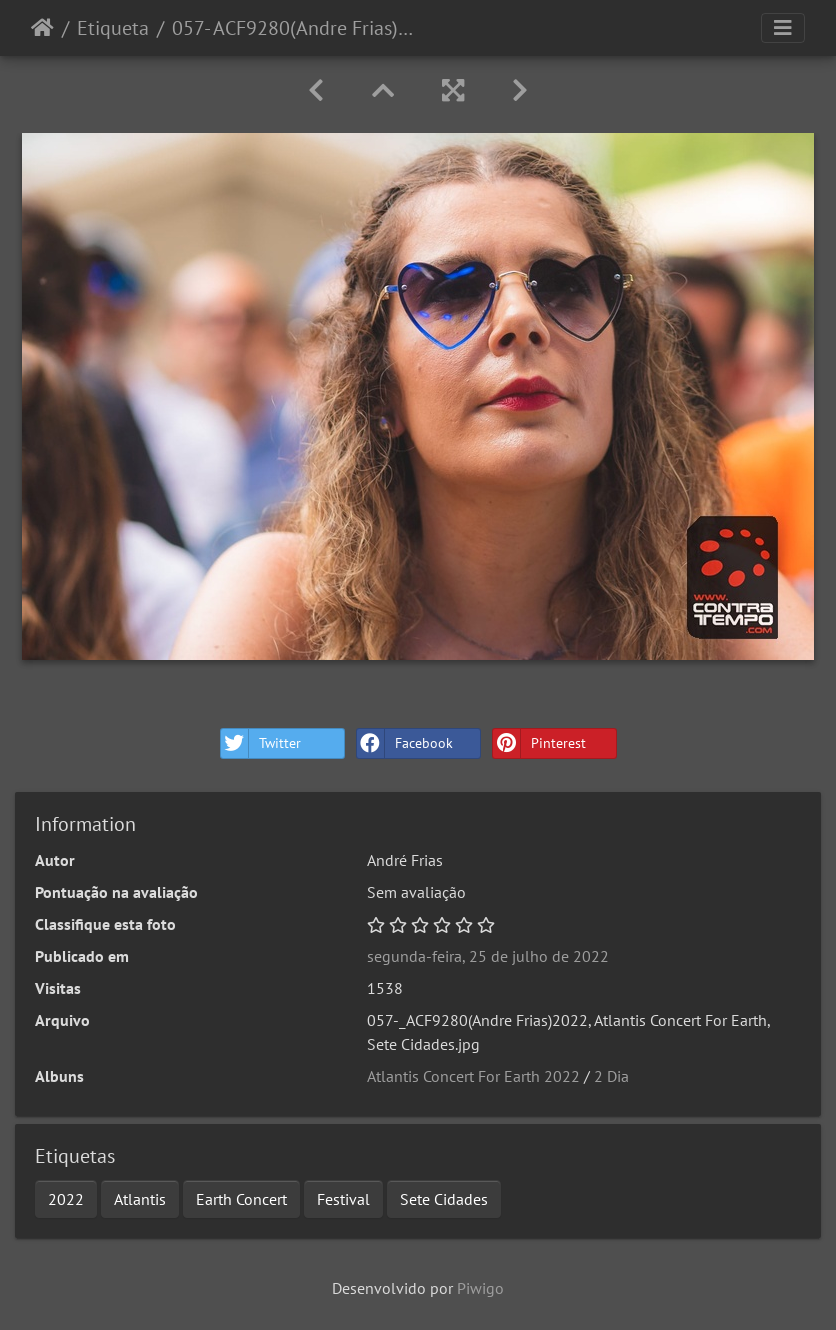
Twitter (261, 743)
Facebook (405, 743)
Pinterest (539, 743)
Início (42, 28)
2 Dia (611, 1076)
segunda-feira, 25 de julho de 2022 (488, 956)
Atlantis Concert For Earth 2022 (473, 1076)
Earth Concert (241, 1199)
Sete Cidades (444, 1199)
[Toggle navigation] (783, 28)
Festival (343, 1199)
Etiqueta (113, 28)
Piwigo (480, 1288)
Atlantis (140, 1199)
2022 (66, 1199)
